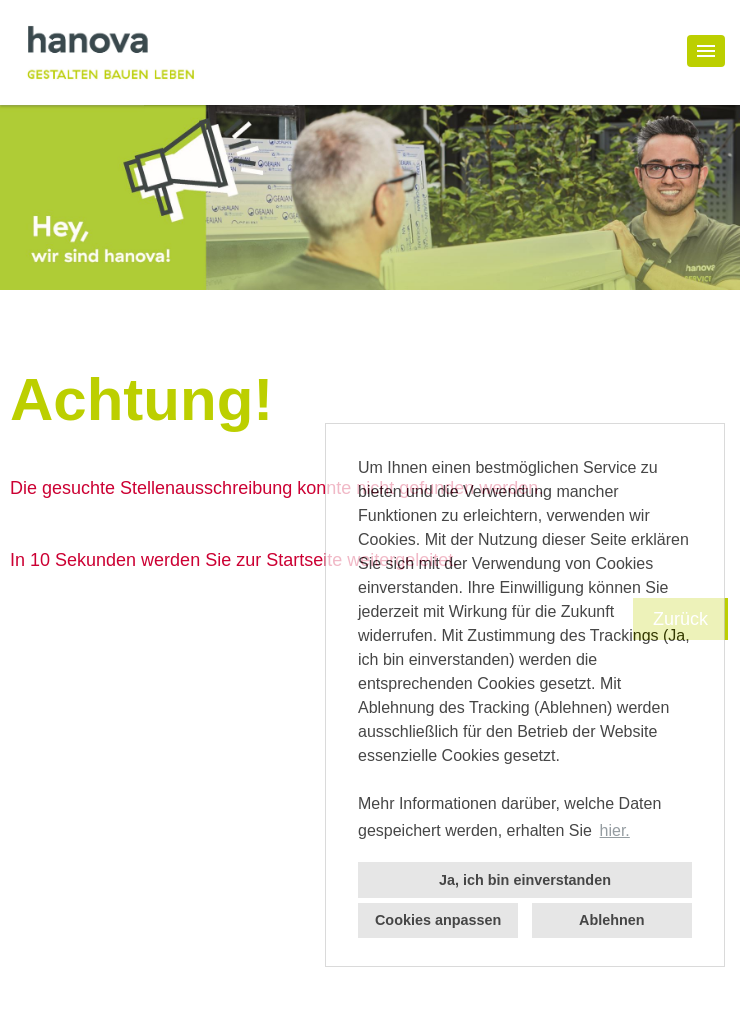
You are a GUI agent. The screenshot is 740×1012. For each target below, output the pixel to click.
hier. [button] (615, 830)
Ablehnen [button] (612, 920)
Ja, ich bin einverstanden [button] (525, 880)
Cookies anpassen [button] (438, 920)
